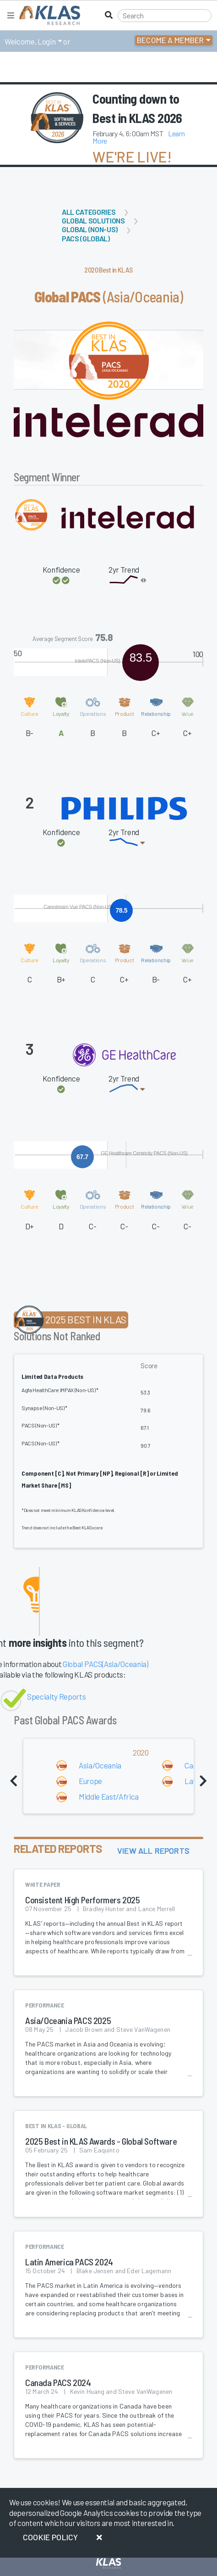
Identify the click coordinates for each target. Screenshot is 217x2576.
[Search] (165, 15)
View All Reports (153, 1851)
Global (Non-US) (90, 229)
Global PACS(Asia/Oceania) (105, 1663)
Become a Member (170, 40)
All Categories (88, 211)
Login (46, 41)
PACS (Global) (86, 238)
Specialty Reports (56, 1696)
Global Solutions (93, 220)
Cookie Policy (50, 2537)
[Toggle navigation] (11, 15)
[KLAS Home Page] (47, 15)
